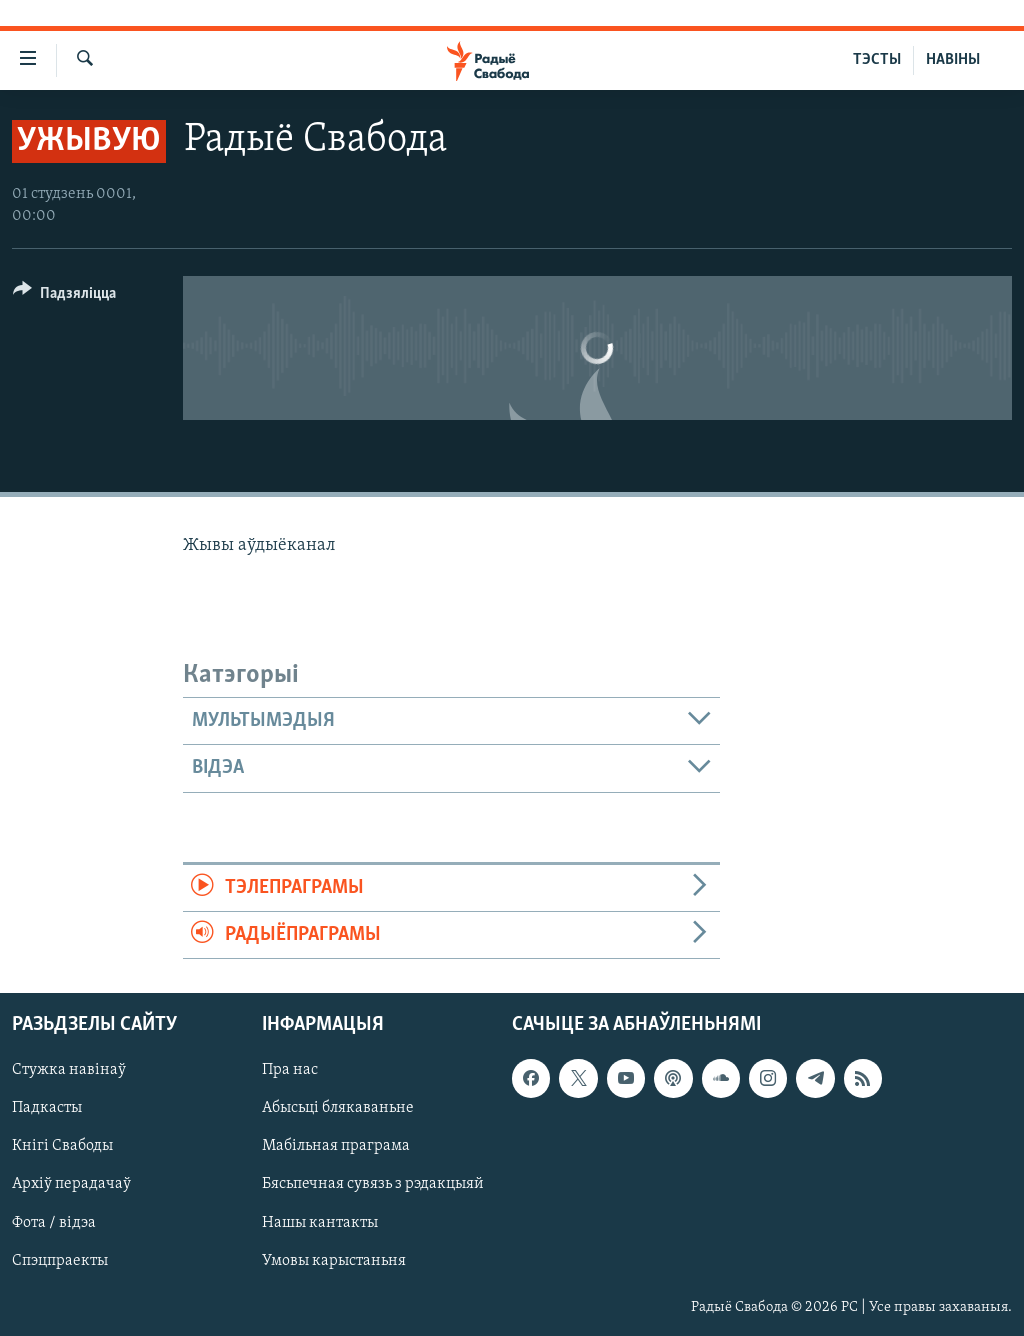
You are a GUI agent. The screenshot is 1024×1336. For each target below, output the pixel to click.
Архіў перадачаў (71, 1185)
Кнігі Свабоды (62, 1147)
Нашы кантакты (320, 1223)
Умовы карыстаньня (334, 1261)
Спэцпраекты (60, 1261)
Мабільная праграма (336, 1147)
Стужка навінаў (69, 1071)
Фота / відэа (54, 1223)
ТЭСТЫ (877, 60)
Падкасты (47, 1109)
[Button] (64, 296)
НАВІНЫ (953, 60)
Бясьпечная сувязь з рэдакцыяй (373, 1185)
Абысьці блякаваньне (338, 1109)
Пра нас (290, 1071)
